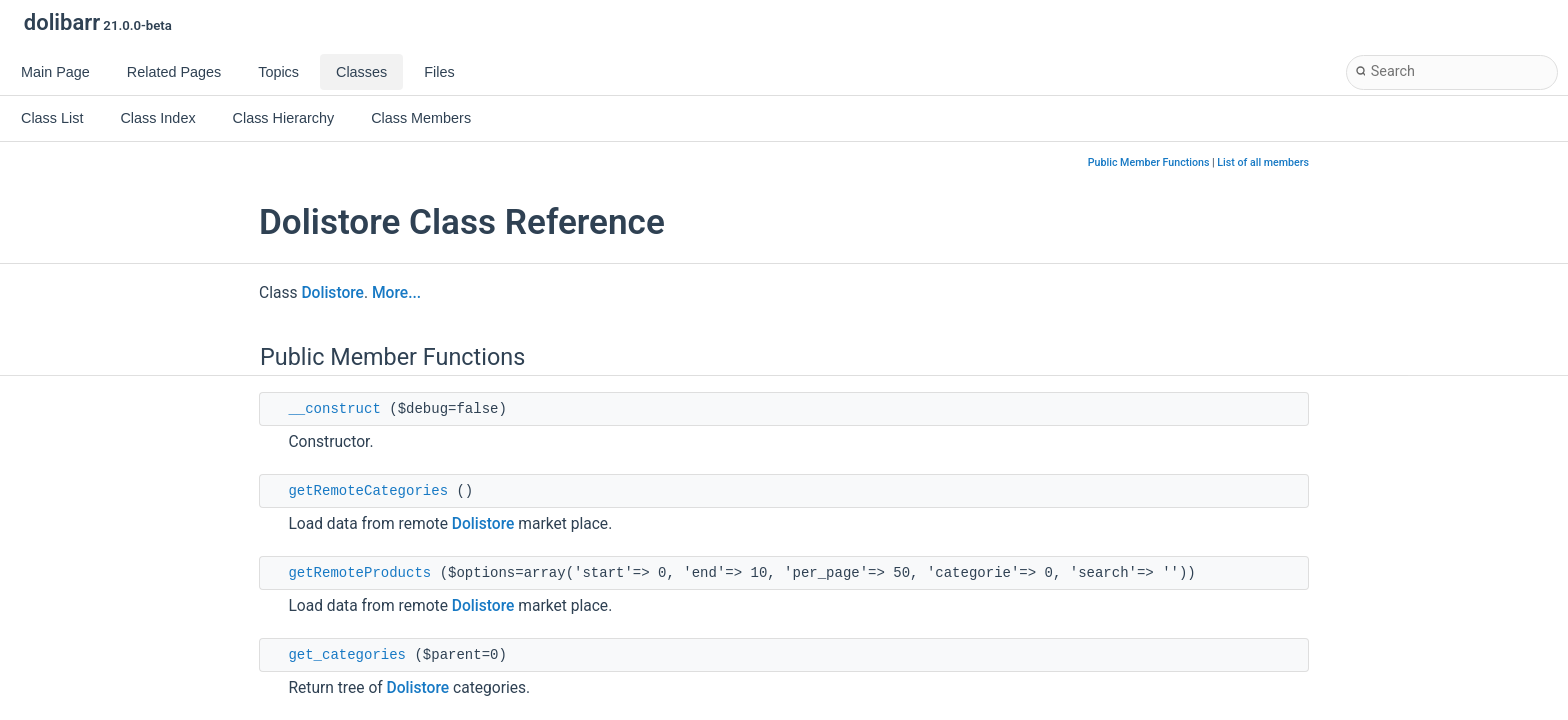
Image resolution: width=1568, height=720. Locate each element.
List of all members (1263, 162)
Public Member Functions (1149, 162)
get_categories (347, 655)
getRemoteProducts (359, 573)
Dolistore (332, 293)
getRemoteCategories (368, 491)
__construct (334, 409)
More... (396, 293)
